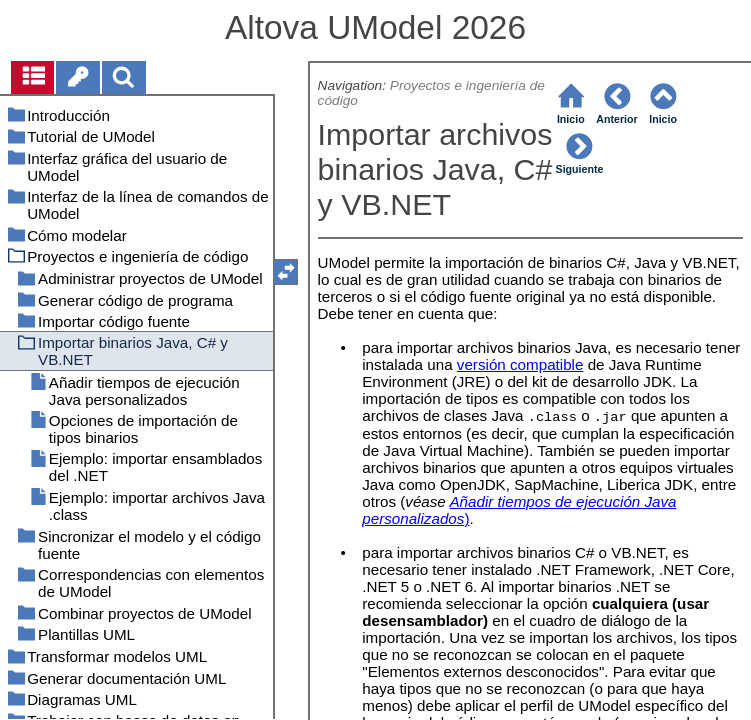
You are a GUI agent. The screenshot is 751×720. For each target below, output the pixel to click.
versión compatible (520, 364)
